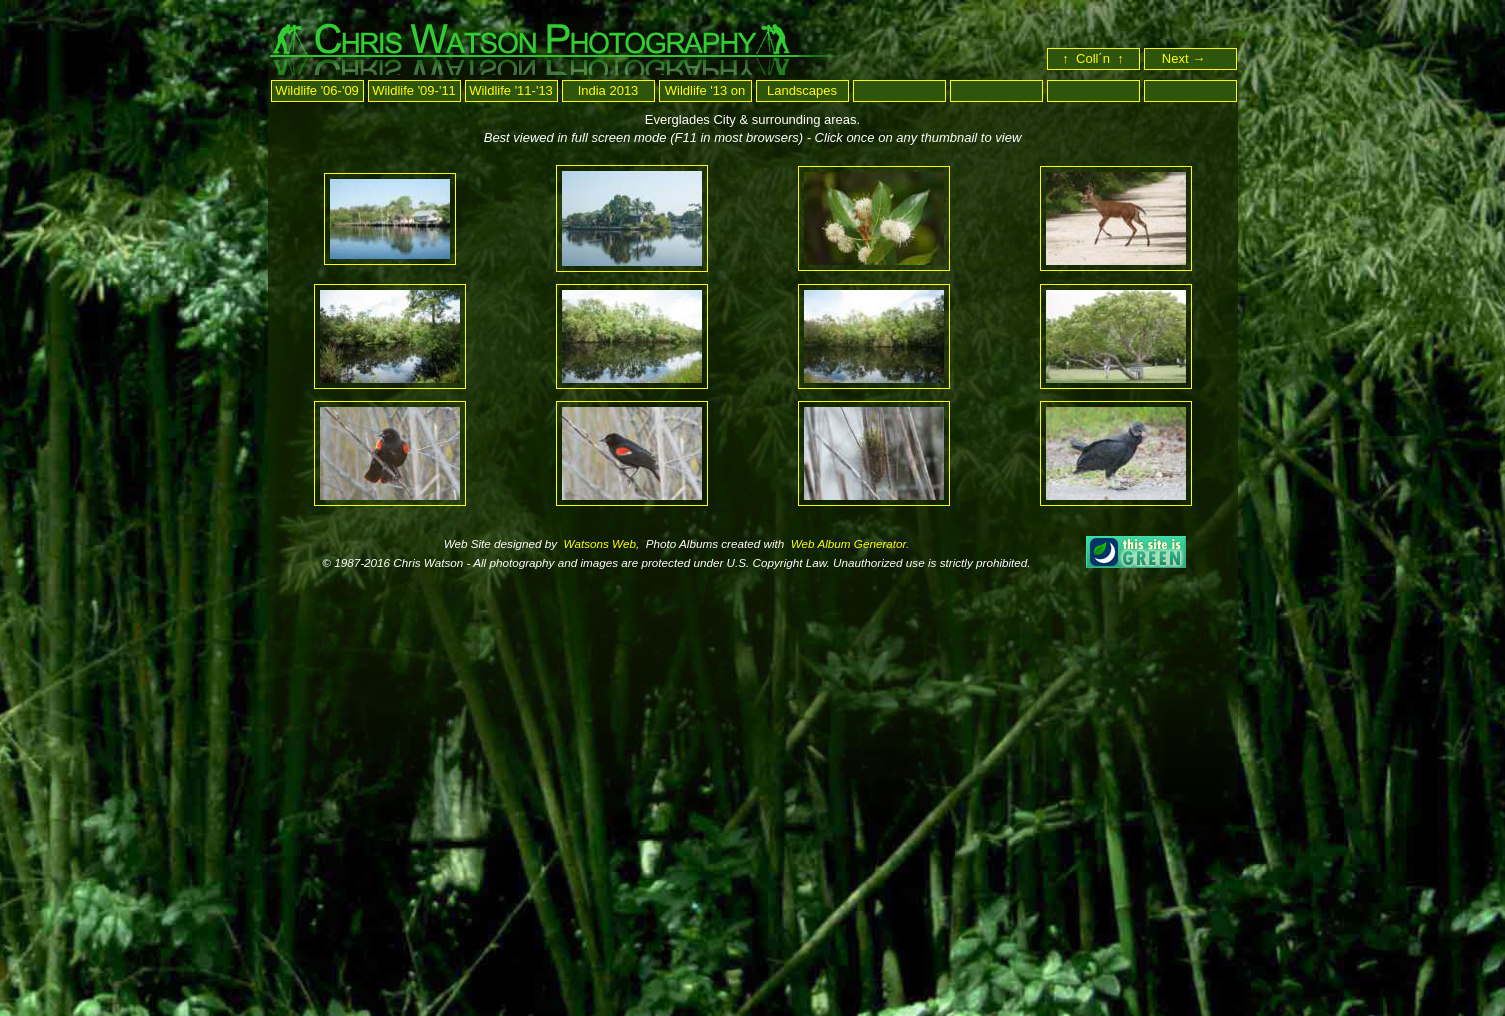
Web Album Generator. (849, 543)
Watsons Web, (599, 543)
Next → (1192, 58)
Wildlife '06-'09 (317, 90)
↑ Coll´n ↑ (1092, 58)
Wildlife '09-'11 (414, 90)
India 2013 (608, 90)
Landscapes (802, 90)
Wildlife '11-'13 (511, 90)
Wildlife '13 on (705, 90)
